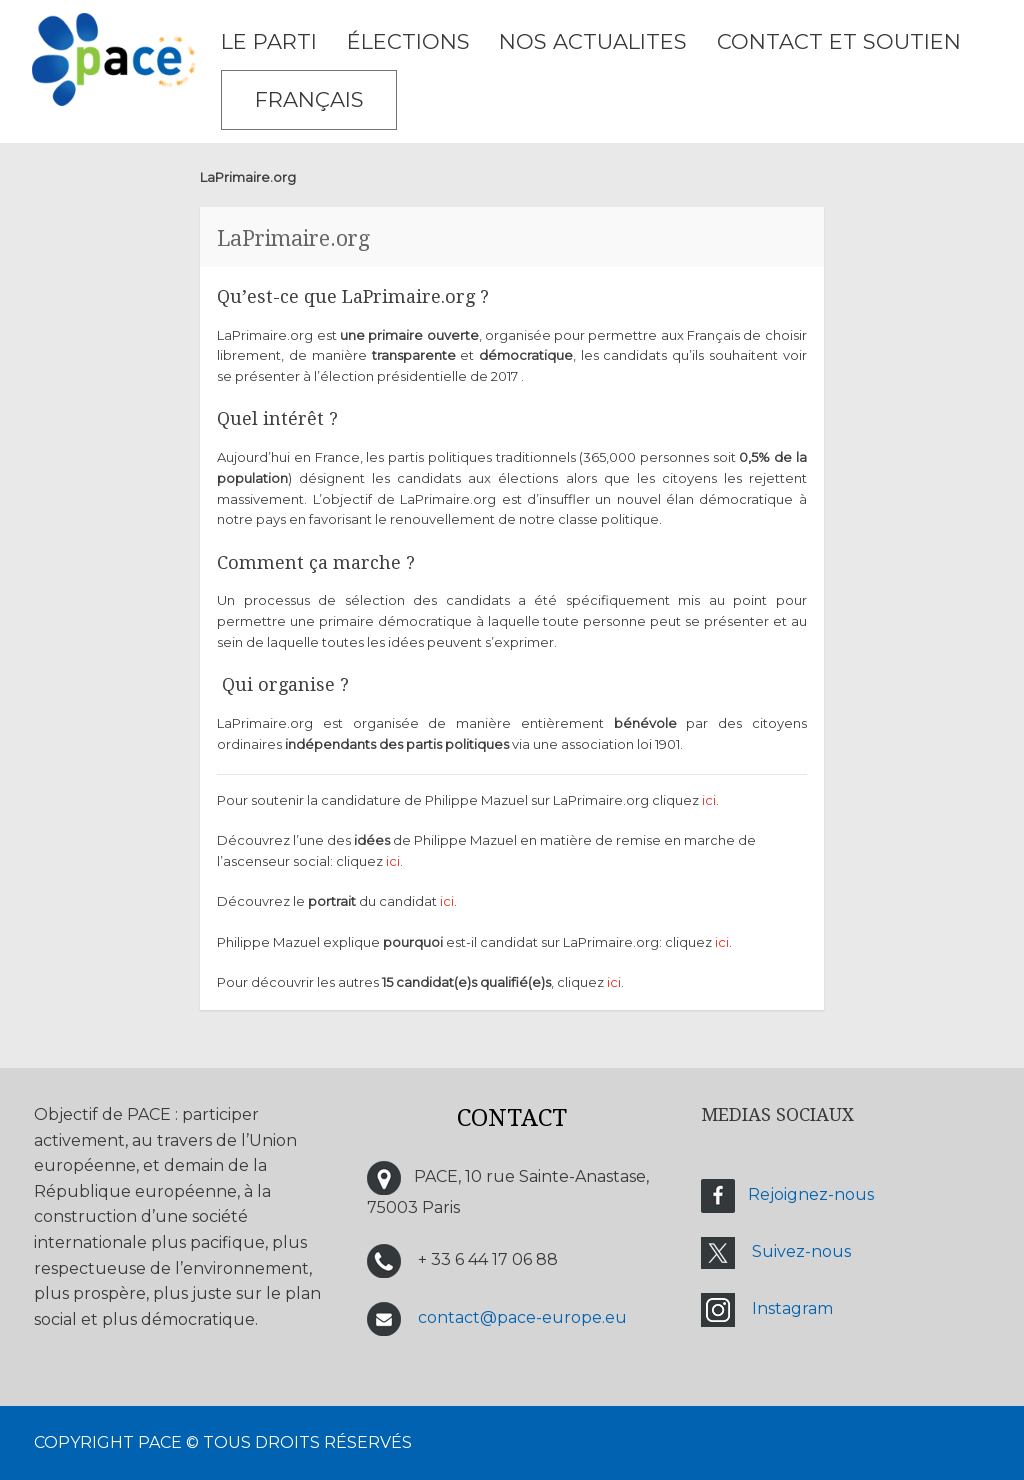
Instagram (792, 1308)
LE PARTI (269, 41)
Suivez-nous (801, 1251)
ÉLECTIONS (408, 41)
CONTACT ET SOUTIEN (839, 41)
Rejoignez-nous (811, 1194)
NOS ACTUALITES (593, 41)
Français (309, 99)
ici (709, 800)
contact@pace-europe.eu (522, 1317)
